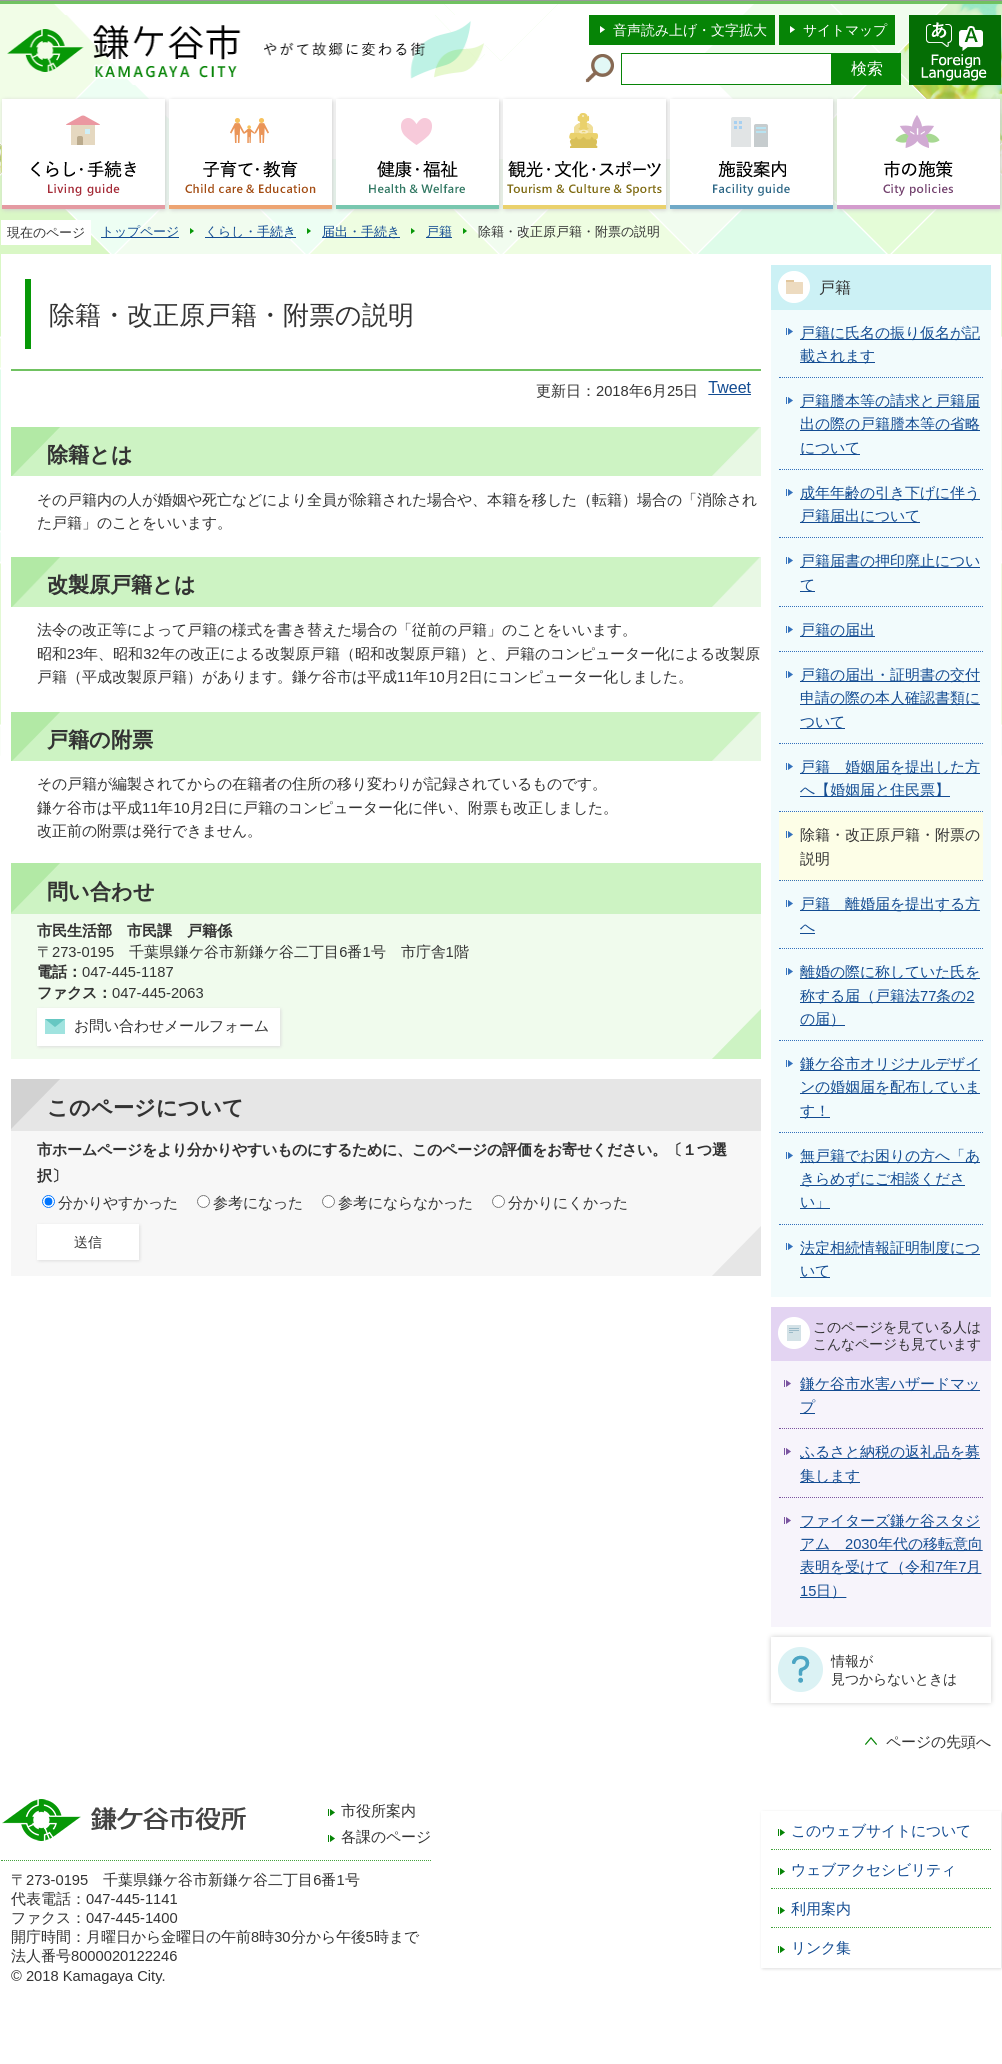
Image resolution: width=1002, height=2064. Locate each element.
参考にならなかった (405, 1203)
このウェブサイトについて (881, 1831)
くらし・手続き (250, 231)
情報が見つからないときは (894, 1670)
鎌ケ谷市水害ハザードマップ (890, 1395)
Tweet (729, 387)
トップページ (140, 231)
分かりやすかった (118, 1203)
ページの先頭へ (938, 1742)
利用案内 (821, 1909)
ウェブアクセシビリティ (873, 1870)
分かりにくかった (568, 1203)
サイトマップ (845, 30)
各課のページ (386, 1837)
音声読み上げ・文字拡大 (690, 30)
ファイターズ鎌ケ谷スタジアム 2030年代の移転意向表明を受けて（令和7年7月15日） (891, 1556)
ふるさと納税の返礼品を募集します (890, 1463)
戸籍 (439, 231)
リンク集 (821, 1948)
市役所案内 (378, 1811)
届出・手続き (361, 231)
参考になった (258, 1203)
